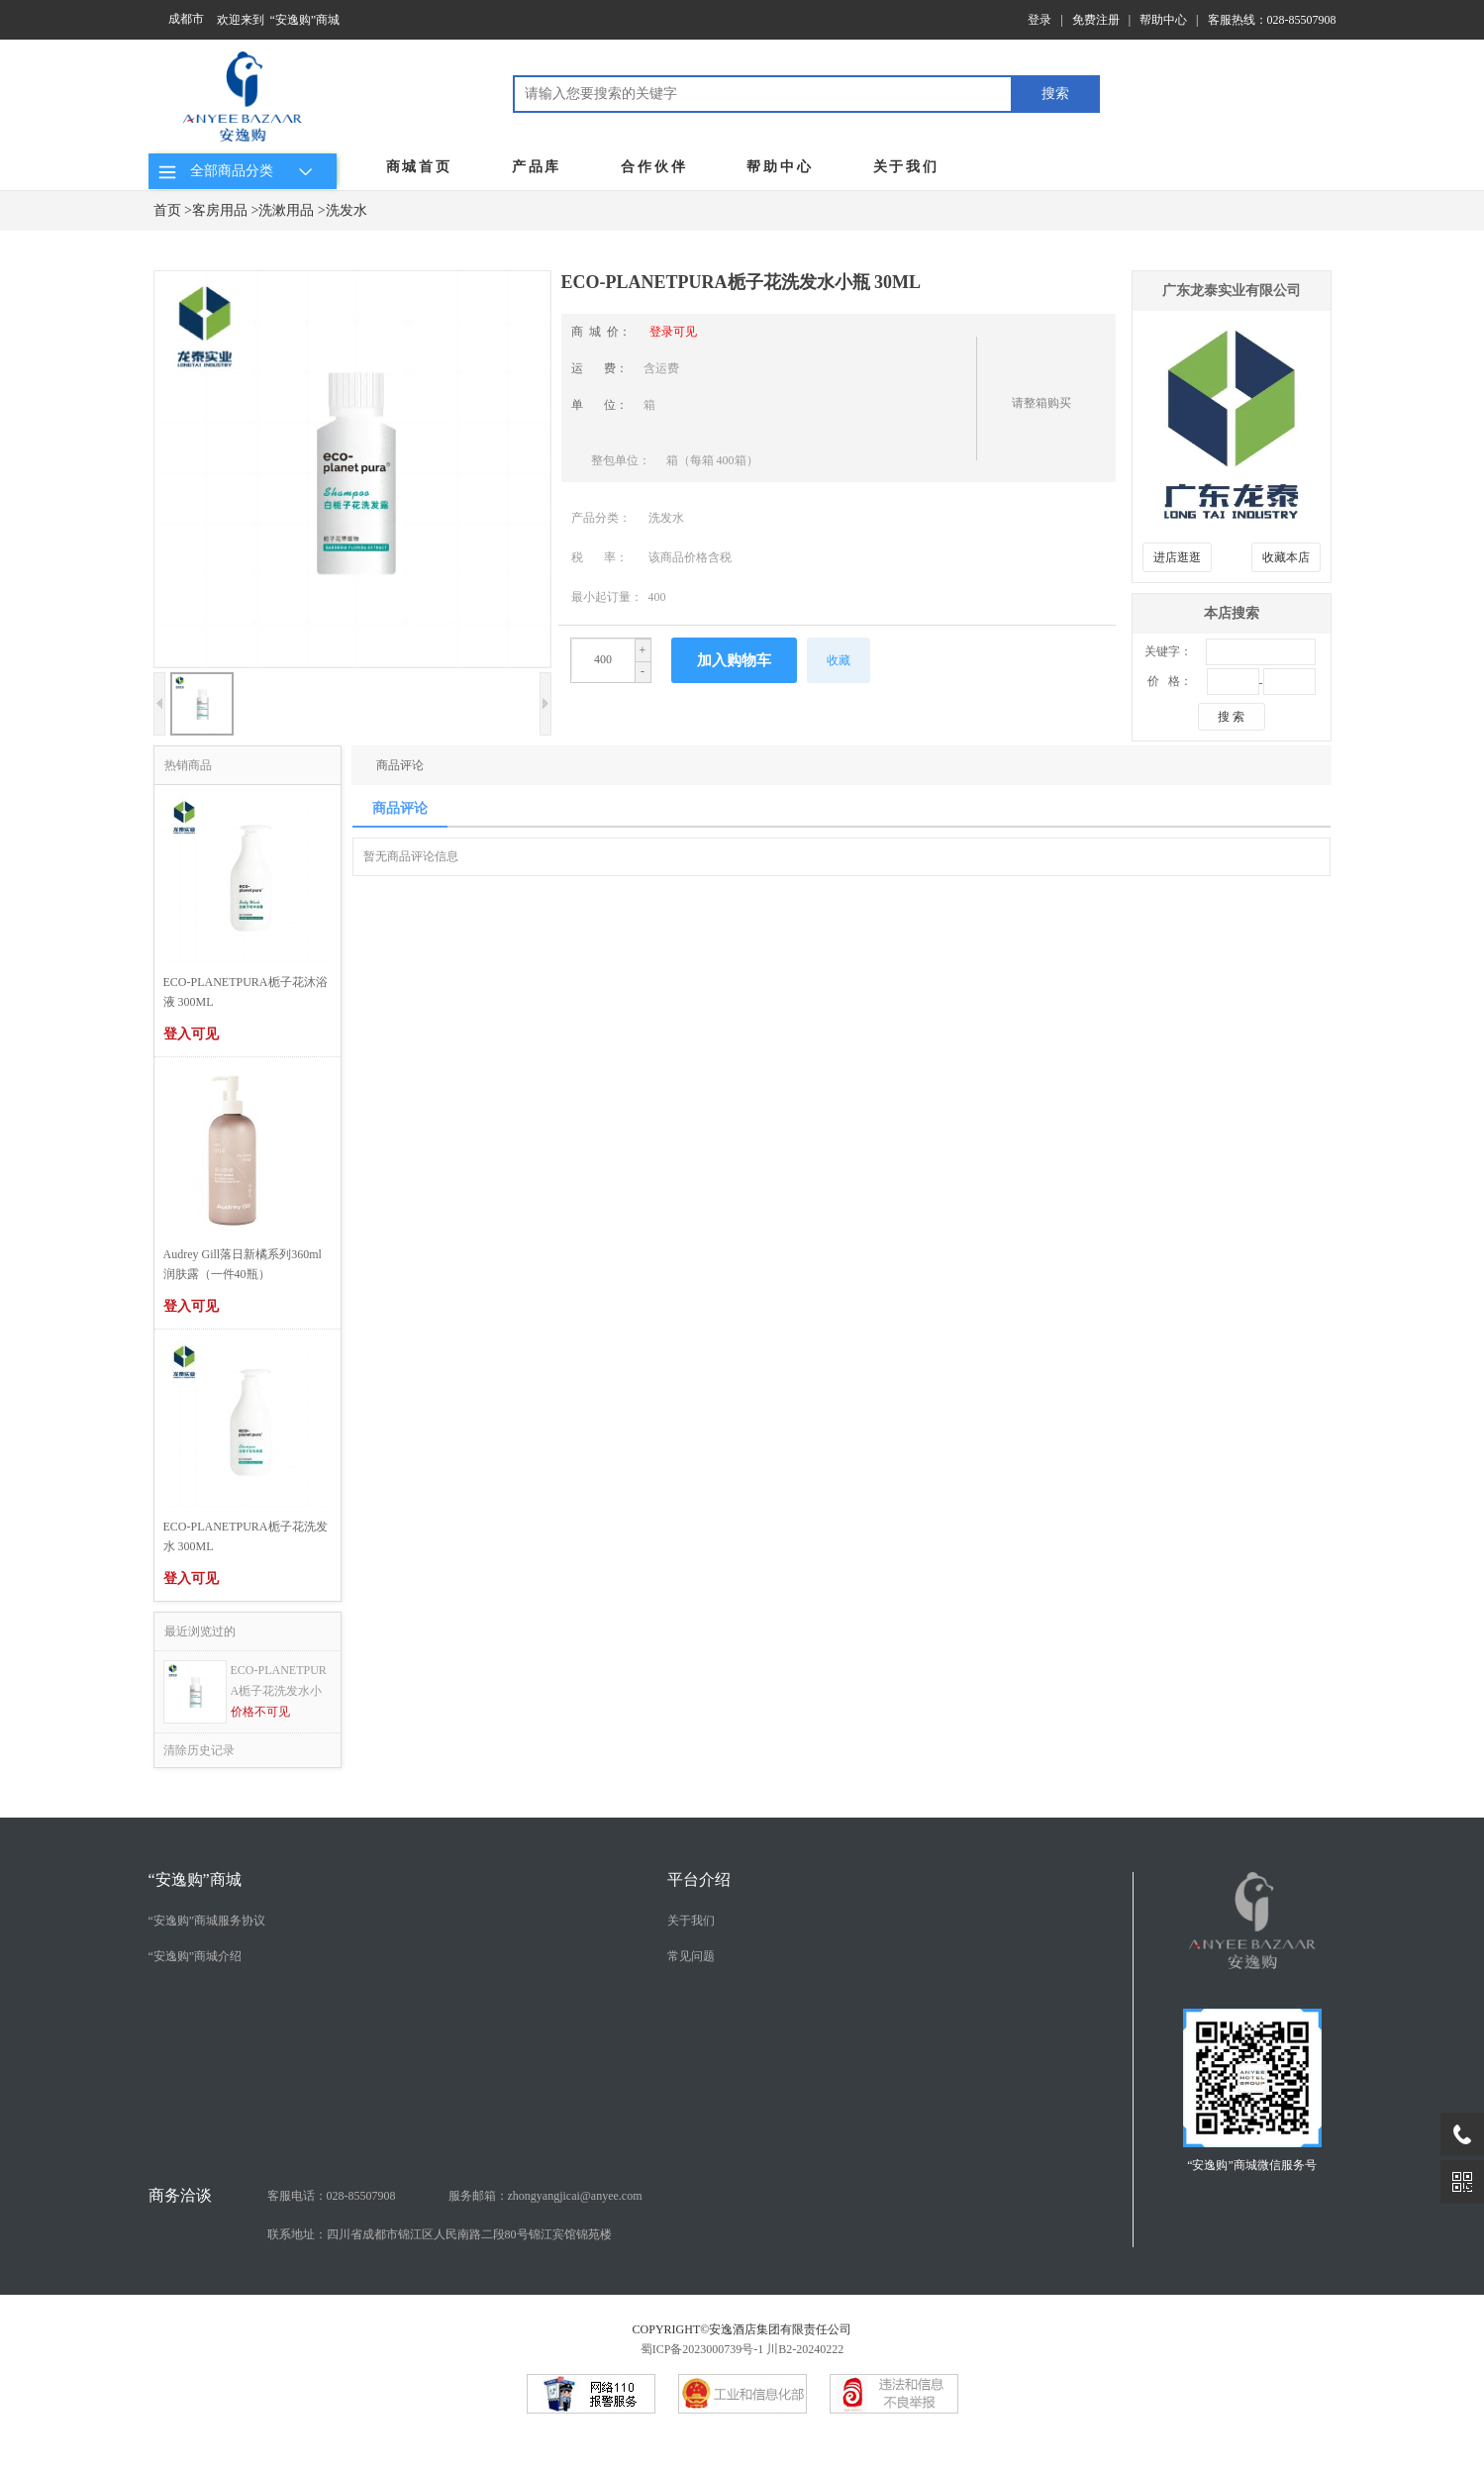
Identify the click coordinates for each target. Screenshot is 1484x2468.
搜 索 (1231, 717)
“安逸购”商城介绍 (195, 1956)
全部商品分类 (238, 170)
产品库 (536, 166)
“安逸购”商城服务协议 (207, 1920)
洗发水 (346, 210)
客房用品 (219, 210)
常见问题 (691, 1956)
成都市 (186, 19)
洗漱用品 (286, 210)
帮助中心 (1163, 20)
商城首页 (419, 166)
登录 (1039, 20)
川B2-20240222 (804, 2349)
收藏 (838, 660)
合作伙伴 (654, 166)
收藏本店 (1286, 557)
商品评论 (400, 765)
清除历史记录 (199, 1750)
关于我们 (906, 166)
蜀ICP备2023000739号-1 (702, 2349)
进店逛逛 (1177, 557)
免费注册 (1096, 20)
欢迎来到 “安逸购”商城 (279, 20)
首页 (167, 210)
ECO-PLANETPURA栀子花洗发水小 (279, 1680)
